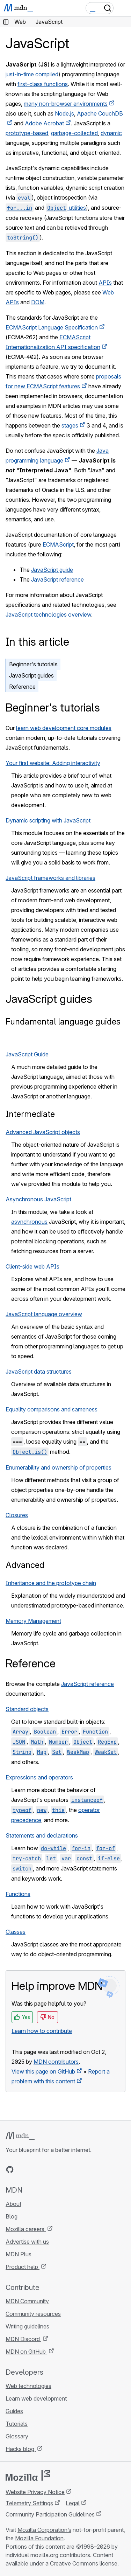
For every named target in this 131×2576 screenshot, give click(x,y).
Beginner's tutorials (33, 664)
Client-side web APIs (32, 1266)
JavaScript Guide (27, 1054)
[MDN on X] (35, 2169)
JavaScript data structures (39, 1371)
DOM (37, 302)
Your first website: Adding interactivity (53, 762)
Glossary (17, 2436)
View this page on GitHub (43, 2071)
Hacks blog (21, 2448)
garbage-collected (74, 133)
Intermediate (30, 1114)
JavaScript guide (52, 569)
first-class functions (42, 84)
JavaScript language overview (44, 1314)
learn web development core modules (63, 727)
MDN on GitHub (26, 2351)
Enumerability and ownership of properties (58, 1467)
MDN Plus (18, 2254)
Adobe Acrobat (44, 123)
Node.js (64, 113)
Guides (14, 2411)
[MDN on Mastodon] (47, 2169)
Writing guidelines (27, 2326)
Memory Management (33, 1620)
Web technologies (28, 2385)
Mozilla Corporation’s (44, 2529)
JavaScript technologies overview (48, 614)
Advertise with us (27, 2241)
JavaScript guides (31, 675)
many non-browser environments (66, 103)
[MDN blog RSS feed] (60, 2169)
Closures (17, 1515)
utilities (66, 207)
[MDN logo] (20, 2136)
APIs (105, 282)
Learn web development (36, 2398)
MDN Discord (23, 2338)
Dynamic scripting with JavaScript (48, 820)
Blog (11, 2216)
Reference (22, 686)
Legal (73, 2503)
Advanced (25, 1565)
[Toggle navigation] (123, 8)
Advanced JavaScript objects (43, 1132)
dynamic (111, 133)
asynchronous (29, 1221)
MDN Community (27, 2301)
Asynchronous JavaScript (38, 1199)
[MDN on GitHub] (10, 2169)
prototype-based (27, 133)
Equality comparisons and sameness (51, 1409)
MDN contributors (56, 2061)
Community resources (33, 2313)
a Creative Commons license (81, 2563)
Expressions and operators (39, 1777)
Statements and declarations (42, 1835)
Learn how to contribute (42, 2030)
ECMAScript (58, 544)
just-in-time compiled (32, 74)
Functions (18, 1893)
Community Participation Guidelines (50, 2514)
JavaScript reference (57, 579)
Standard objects (27, 1709)
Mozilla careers (26, 2229)
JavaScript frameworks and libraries (50, 877)
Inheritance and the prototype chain (51, 1582)
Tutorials (17, 2423)
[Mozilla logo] (28, 2475)
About (13, 2203)
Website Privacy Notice (35, 2491)
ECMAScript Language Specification (52, 327)
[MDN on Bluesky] (22, 2169)
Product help (22, 2266)
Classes (16, 1931)
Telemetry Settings (29, 2503)
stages (69, 425)
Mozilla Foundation (39, 2538)
